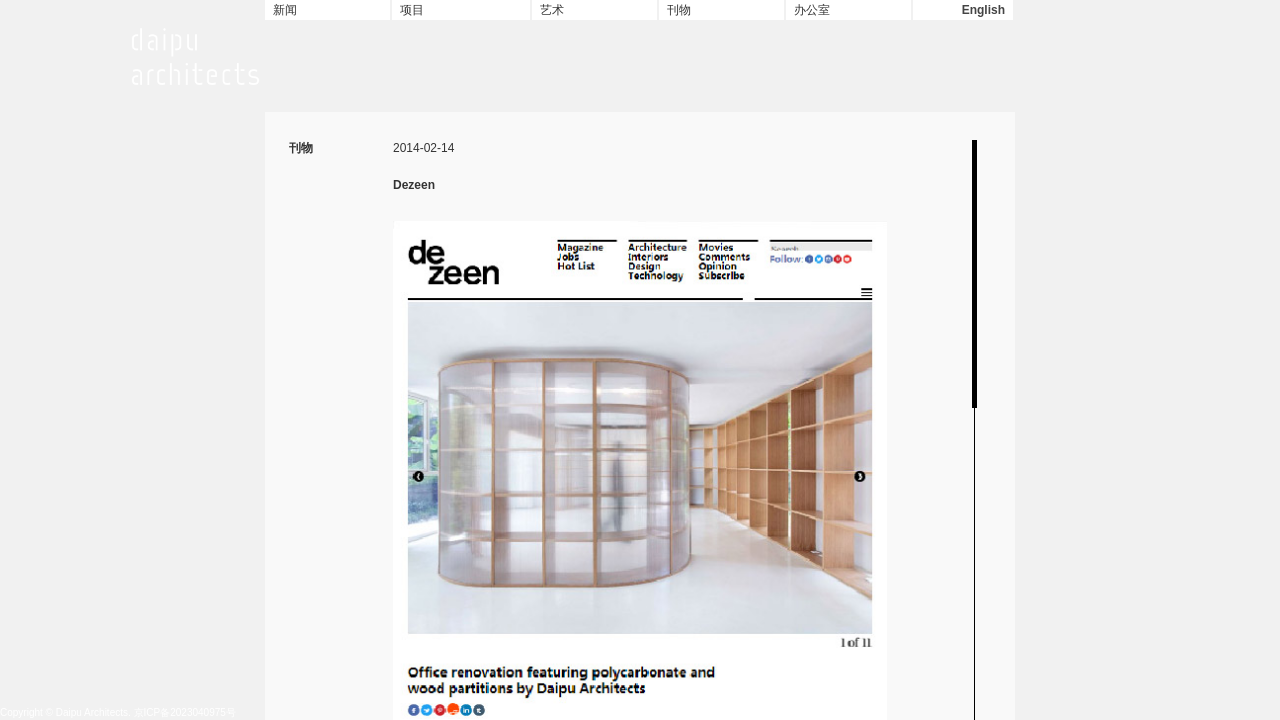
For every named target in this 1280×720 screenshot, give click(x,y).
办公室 (812, 10)
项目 (412, 10)
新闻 (285, 10)
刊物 (679, 10)
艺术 (552, 10)
